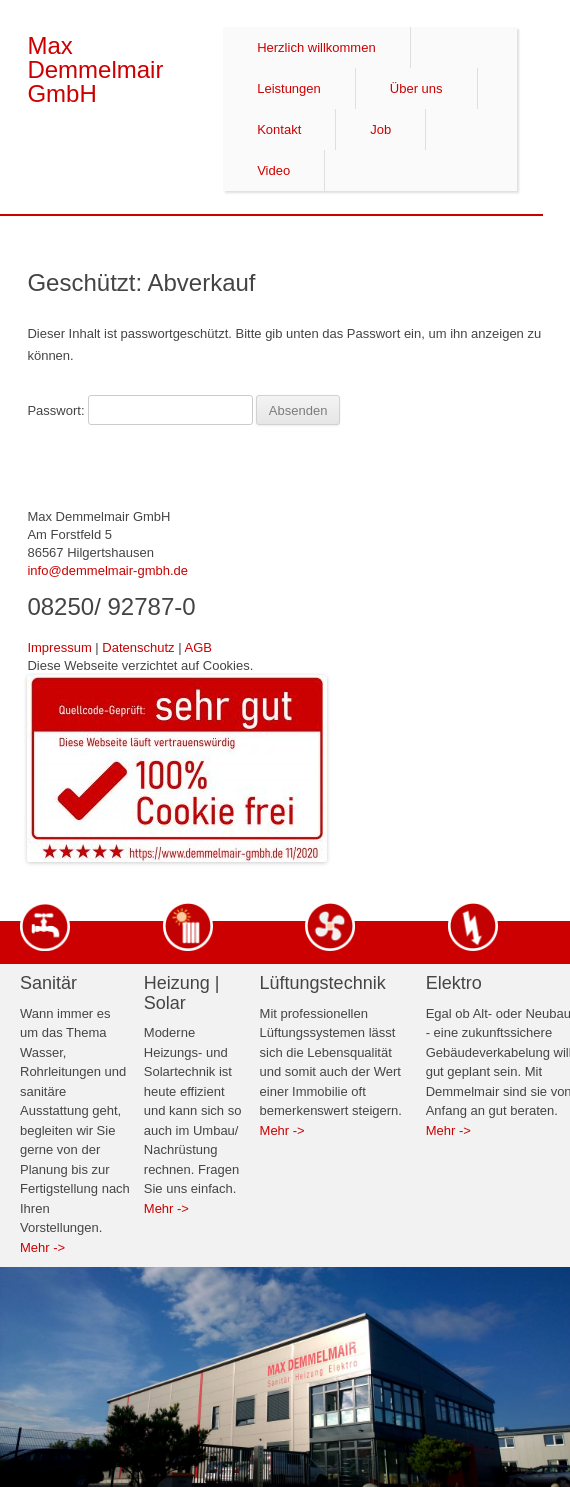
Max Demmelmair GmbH (95, 47)
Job (380, 129)
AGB (197, 647)
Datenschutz (138, 647)
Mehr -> (42, 1247)
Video (273, 170)
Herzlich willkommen (316, 47)
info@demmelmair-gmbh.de (107, 570)
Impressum (59, 647)
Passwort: (139, 410)
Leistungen (289, 88)
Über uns (416, 88)
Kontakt (279, 129)
